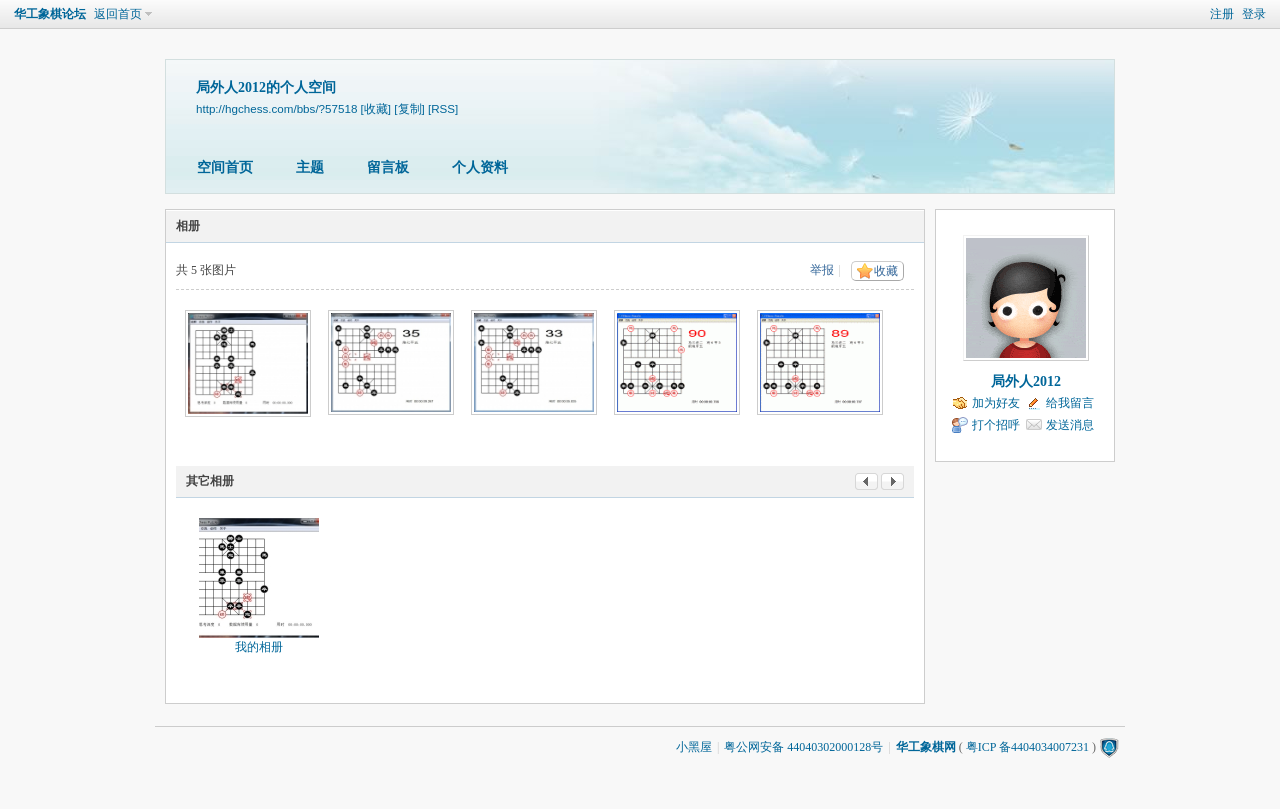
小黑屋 (694, 747)
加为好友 (996, 403)
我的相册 (259, 647)
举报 (822, 270)
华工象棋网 (926, 747)
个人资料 (480, 167)
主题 (310, 167)
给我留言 (1070, 403)
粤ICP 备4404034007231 (1027, 747)
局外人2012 (1026, 381)
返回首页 (118, 14)
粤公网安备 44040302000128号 (803, 747)
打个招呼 (996, 425)
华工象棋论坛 (50, 14)
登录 (1254, 14)
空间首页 (225, 167)
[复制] (409, 108)
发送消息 (1070, 425)
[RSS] (443, 108)
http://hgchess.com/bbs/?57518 (276, 108)
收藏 (886, 271)
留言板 (388, 167)
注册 (1222, 14)
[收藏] (376, 108)
